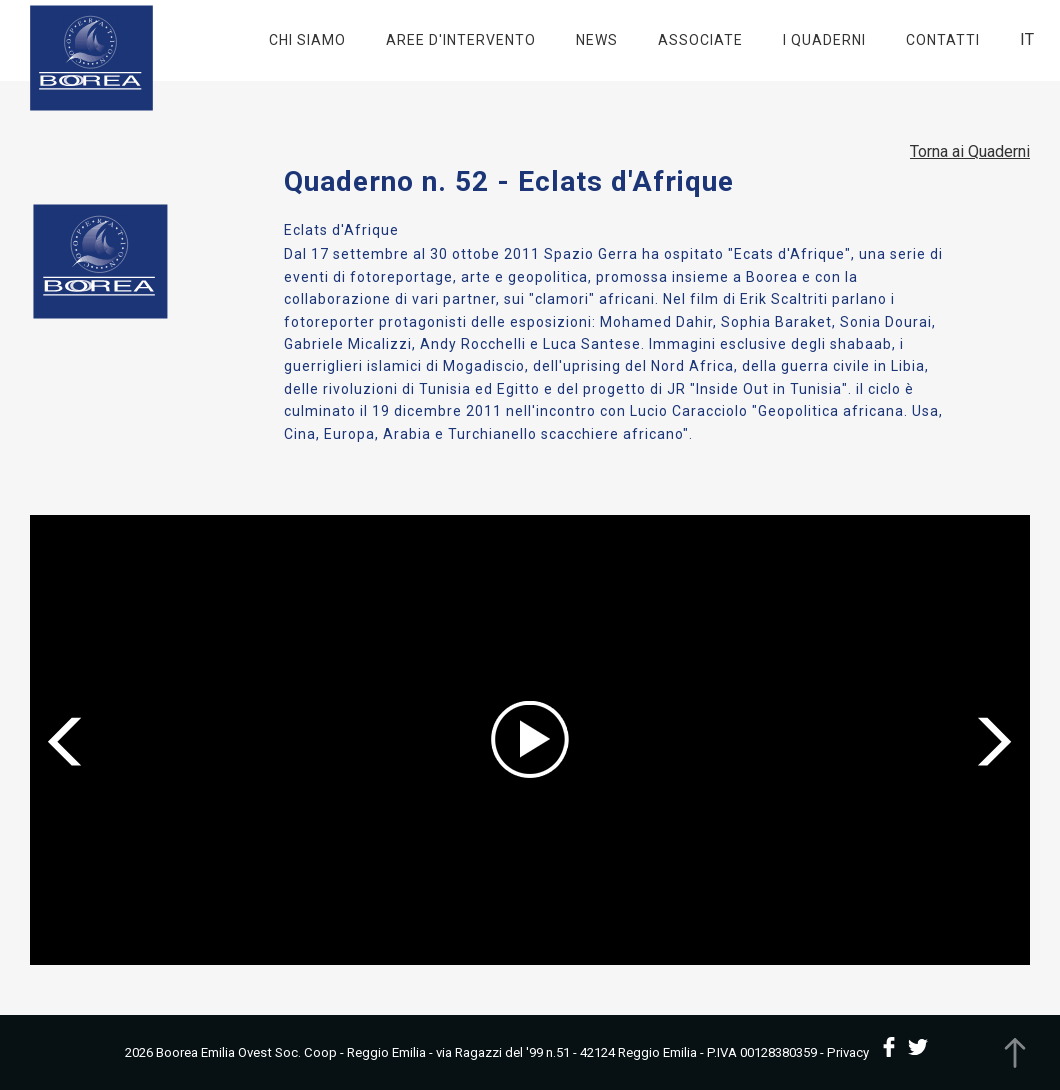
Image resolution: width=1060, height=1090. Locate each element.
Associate (700, 40)
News (597, 40)
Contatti (943, 40)
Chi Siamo (307, 40)
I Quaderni (824, 40)
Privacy (848, 1052)
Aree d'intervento (461, 40)
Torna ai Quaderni (970, 151)
